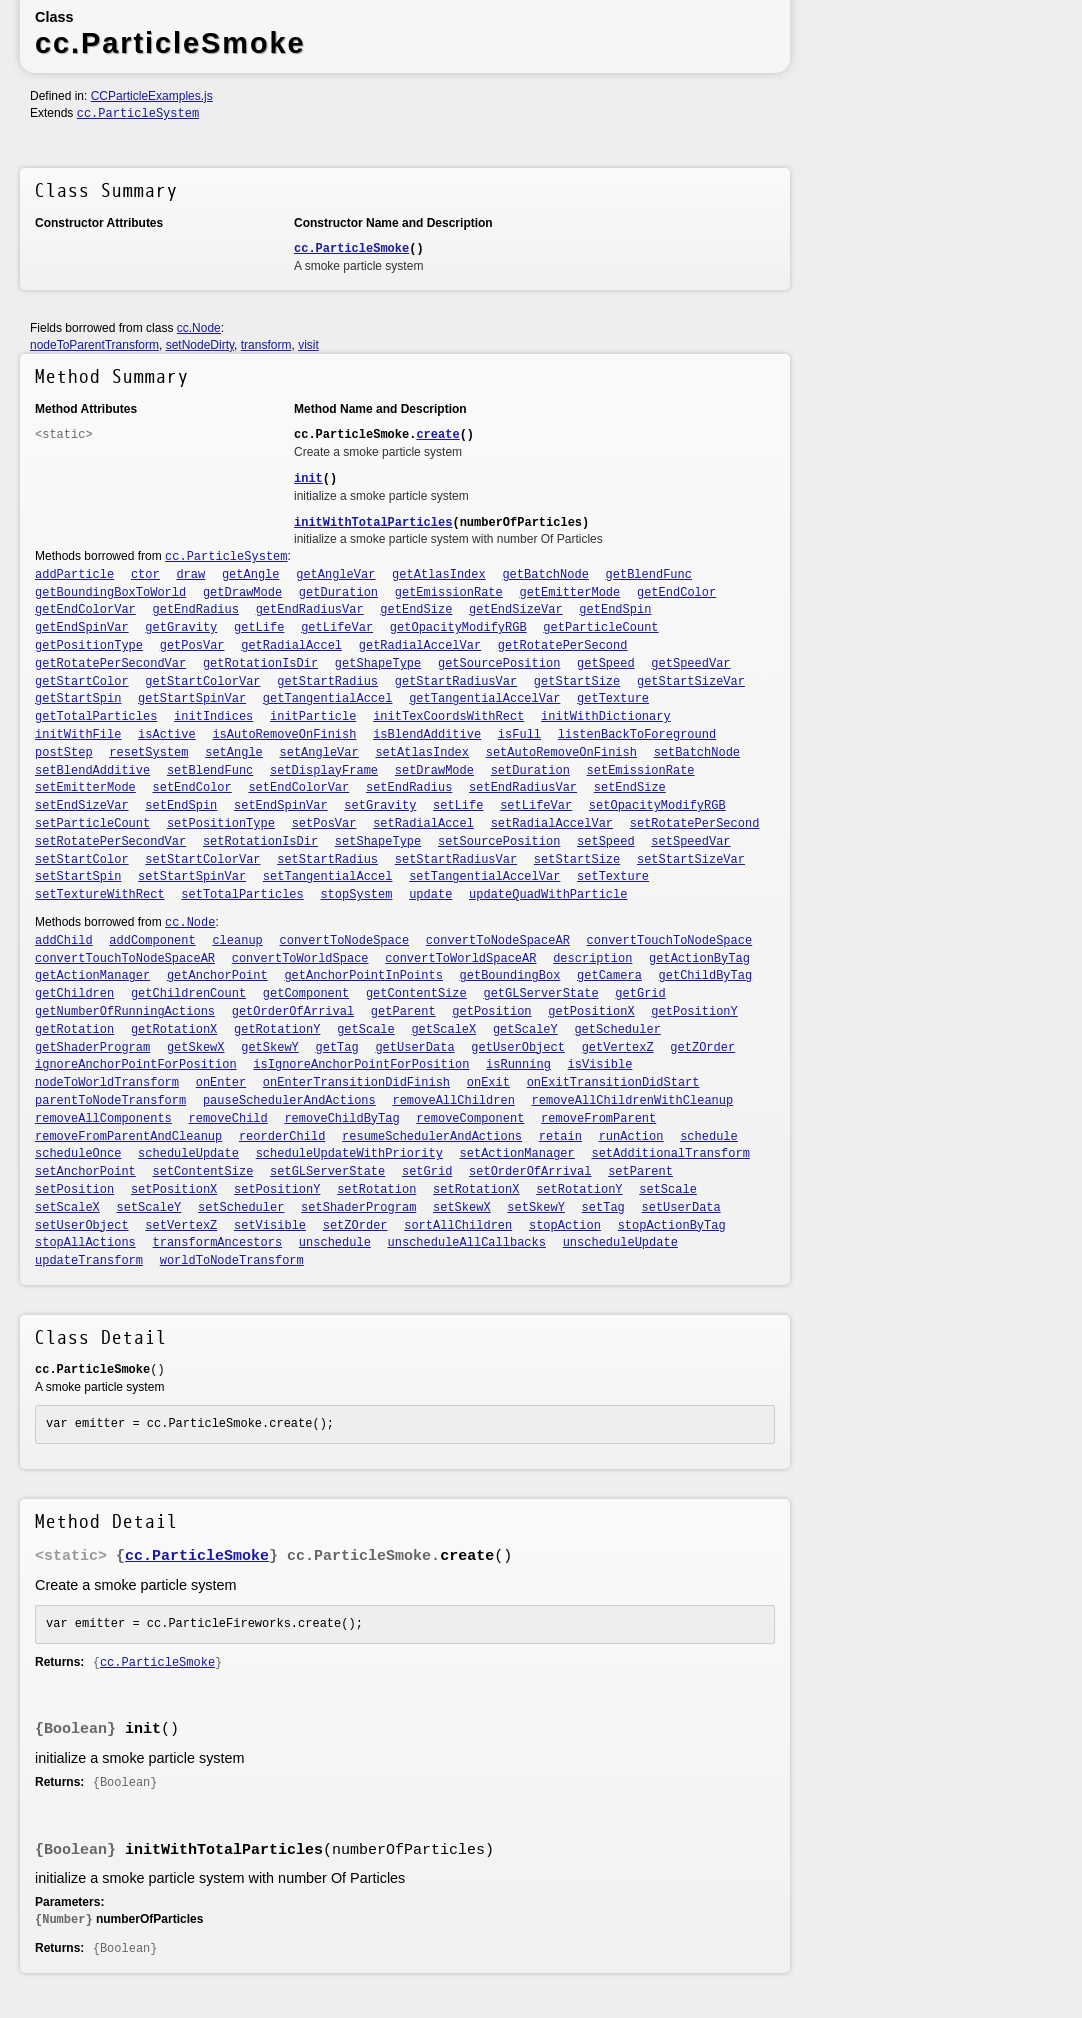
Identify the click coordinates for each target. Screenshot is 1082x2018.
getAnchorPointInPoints (363, 976)
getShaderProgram (92, 1048)
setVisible (270, 1226)
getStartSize (577, 682)
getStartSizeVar (691, 682)
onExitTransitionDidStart (613, 1083)
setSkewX (462, 1208)
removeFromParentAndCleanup (128, 1137)
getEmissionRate (449, 593)
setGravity (380, 806)
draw (190, 575)
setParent (640, 1172)
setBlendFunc (210, 771)
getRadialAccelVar (420, 646)
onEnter (221, 1083)
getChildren (74, 994)
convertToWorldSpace (300, 959)
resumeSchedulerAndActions (432, 1137)
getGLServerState (540, 994)
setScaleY (149, 1208)
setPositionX (174, 1190)
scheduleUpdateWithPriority (349, 1154)
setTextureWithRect (100, 895)
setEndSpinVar (281, 806)
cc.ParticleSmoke (351, 249)
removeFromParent (598, 1119)
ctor (145, 575)
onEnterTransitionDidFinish (356, 1083)
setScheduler (241, 1208)
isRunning (518, 1065)
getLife (259, 628)
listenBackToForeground (637, 735)
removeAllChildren (453, 1101)
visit (308, 345)
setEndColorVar (298, 788)
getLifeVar (337, 628)
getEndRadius (196, 610)
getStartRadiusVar (456, 682)
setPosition (74, 1190)
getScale (366, 1030)
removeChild (228, 1119)
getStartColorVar (202, 682)
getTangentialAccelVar (484, 699)
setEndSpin (181, 806)
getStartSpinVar (192, 699)
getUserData (414, 1048)
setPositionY (277, 1190)
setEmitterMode (85, 788)
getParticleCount (600, 628)
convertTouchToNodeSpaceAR (125, 959)
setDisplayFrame (324, 771)
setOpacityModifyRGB (657, 806)
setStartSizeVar (691, 860)
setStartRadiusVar (456, 860)
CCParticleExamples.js (152, 96)
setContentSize (203, 1172)
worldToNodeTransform (232, 1261)
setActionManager (517, 1154)
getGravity (181, 628)
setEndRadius (409, 788)
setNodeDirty (200, 345)
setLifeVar (536, 806)
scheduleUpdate (188, 1154)
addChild (64, 941)
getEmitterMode (569, 593)
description (592, 959)
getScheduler (617, 1030)
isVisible (600, 1065)
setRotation (376, 1190)
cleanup (237, 941)
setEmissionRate (641, 771)
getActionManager (92, 976)
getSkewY (270, 1048)
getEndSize (416, 610)
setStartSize (577, 860)
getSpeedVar (690, 664)
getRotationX (174, 1030)
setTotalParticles (242, 895)
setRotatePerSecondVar (110, 842)
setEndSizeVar (82, 806)
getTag (337, 1048)
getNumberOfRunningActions (125, 1012)
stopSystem (356, 895)
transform (266, 345)
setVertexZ (181, 1226)
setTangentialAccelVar (484, 877)
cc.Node (199, 328)
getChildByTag (706, 976)
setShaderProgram (358, 1208)
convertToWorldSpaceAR (460, 959)
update (430, 895)
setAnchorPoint (85, 1172)
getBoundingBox (510, 976)
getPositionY (694, 1012)
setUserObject (82, 1226)
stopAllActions (85, 1243)
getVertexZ (618, 1048)
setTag (603, 1208)
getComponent (306, 994)
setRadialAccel (423, 824)
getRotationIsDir (260, 664)
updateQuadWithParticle (548, 895)
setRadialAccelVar (552, 824)
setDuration (530, 771)
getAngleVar (335, 575)
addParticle (74, 575)
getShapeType (378, 664)
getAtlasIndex (439, 575)
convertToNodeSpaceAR (498, 941)
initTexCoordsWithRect (448, 717)
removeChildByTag (341, 1119)
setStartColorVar (202, 860)
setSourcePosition (499, 842)
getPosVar (192, 646)
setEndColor (192, 788)
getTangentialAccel (328, 699)
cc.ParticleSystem (138, 114)
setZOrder (355, 1226)
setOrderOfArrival (530, 1172)
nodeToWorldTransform (107, 1083)
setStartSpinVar (192, 877)
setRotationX (476, 1190)
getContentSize (416, 994)
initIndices (213, 717)
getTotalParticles (96, 717)
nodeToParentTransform (94, 345)
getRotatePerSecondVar (110, 664)
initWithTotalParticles (373, 523)
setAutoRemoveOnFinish (561, 753)
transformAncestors (218, 1243)
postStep (64, 753)
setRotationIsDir (260, 842)
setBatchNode (697, 753)
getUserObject (518, 1048)
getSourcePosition (499, 664)
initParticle (313, 717)
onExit (488, 1083)
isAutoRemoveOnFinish (284, 735)
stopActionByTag (672, 1226)
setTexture (613, 877)
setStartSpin (78, 877)
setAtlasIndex (422, 753)
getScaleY (525, 1030)
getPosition (491, 1012)
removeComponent (470, 1119)
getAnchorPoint (217, 976)
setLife (458, 806)
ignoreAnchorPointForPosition (136, 1065)
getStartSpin (78, 699)
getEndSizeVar (516, 610)
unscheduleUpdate (620, 1243)
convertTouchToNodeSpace (670, 941)
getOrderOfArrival (293, 1012)
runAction (631, 1137)
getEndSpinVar (82, 628)
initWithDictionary (606, 717)
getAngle (251, 575)
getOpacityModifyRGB (458, 628)
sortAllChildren (458, 1226)
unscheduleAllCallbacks (467, 1243)
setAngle (234, 753)
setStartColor (82, 860)
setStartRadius (327, 860)
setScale (668, 1190)
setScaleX (67, 1208)
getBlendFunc (649, 575)
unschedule (335, 1243)
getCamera (609, 976)
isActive (167, 735)
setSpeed (606, 842)
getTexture (613, 699)
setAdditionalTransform (670, 1154)
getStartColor (82, 682)
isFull (519, 735)
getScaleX (443, 1030)
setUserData (681, 1208)
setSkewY (536, 1208)
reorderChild (282, 1137)
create (437, 435)
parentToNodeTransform (110, 1101)
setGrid (427, 1172)
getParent (403, 1012)
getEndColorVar (85, 610)
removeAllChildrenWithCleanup (633, 1101)
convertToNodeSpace (345, 941)
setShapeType (378, 842)
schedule (709, 1137)
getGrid (640, 994)
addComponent (152, 941)
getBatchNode (545, 575)
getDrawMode (242, 593)
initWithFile (78, 735)
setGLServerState (327, 1172)
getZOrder (702, 1048)
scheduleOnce (78, 1154)
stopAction (565, 1226)
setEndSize (630, 788)
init (308, 479)
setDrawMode (434, 771)
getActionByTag (699, 959)
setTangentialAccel (328, 877)
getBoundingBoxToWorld (110, 593)
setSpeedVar (690, 842)
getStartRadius (327, 682)
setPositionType (221, 824)
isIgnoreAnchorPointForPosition (361, 1065)
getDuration (338, 593)
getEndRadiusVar (310, 610)
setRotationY (579, 1190)
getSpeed (606, 664)
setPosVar (324, 824)
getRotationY (277, 1030)
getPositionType (89, 646)
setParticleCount (92, 824)
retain (560, 1137)
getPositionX (591, 1012)
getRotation (74, 1030)
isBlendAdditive (427, 735)
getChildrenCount (188, 994)
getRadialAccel (291, 646)
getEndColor (676, 593)
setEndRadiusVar (523, 788)
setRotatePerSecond (695, 824)
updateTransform (89, 1261)
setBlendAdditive (92, 771)
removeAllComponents (103, 1119)
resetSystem (148, 753)
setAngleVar (319, 753)
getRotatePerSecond (563, 646)
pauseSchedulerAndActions (289, 1101)
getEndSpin (615, 610)
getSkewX (196, 1048)
